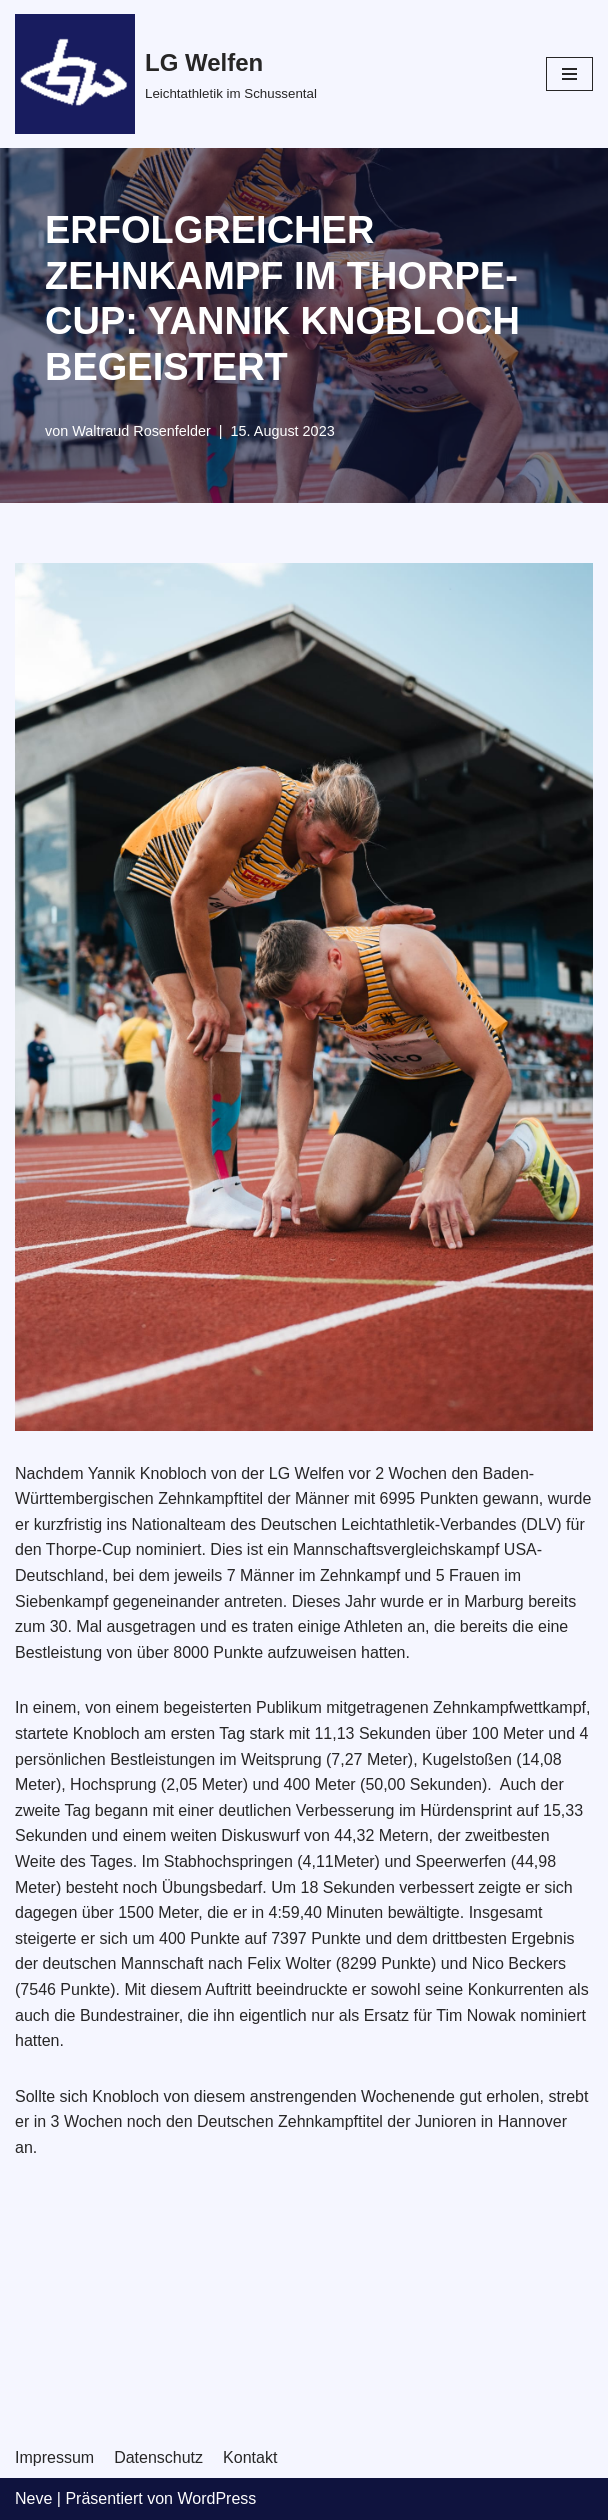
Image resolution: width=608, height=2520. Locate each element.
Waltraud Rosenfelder (141, 431)
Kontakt (250, 2457)
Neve (33, 2498)
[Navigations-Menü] (569, 74)
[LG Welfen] (166, 74)
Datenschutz (158, 2457)
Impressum (54, 2457)
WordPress (216, 2498)
